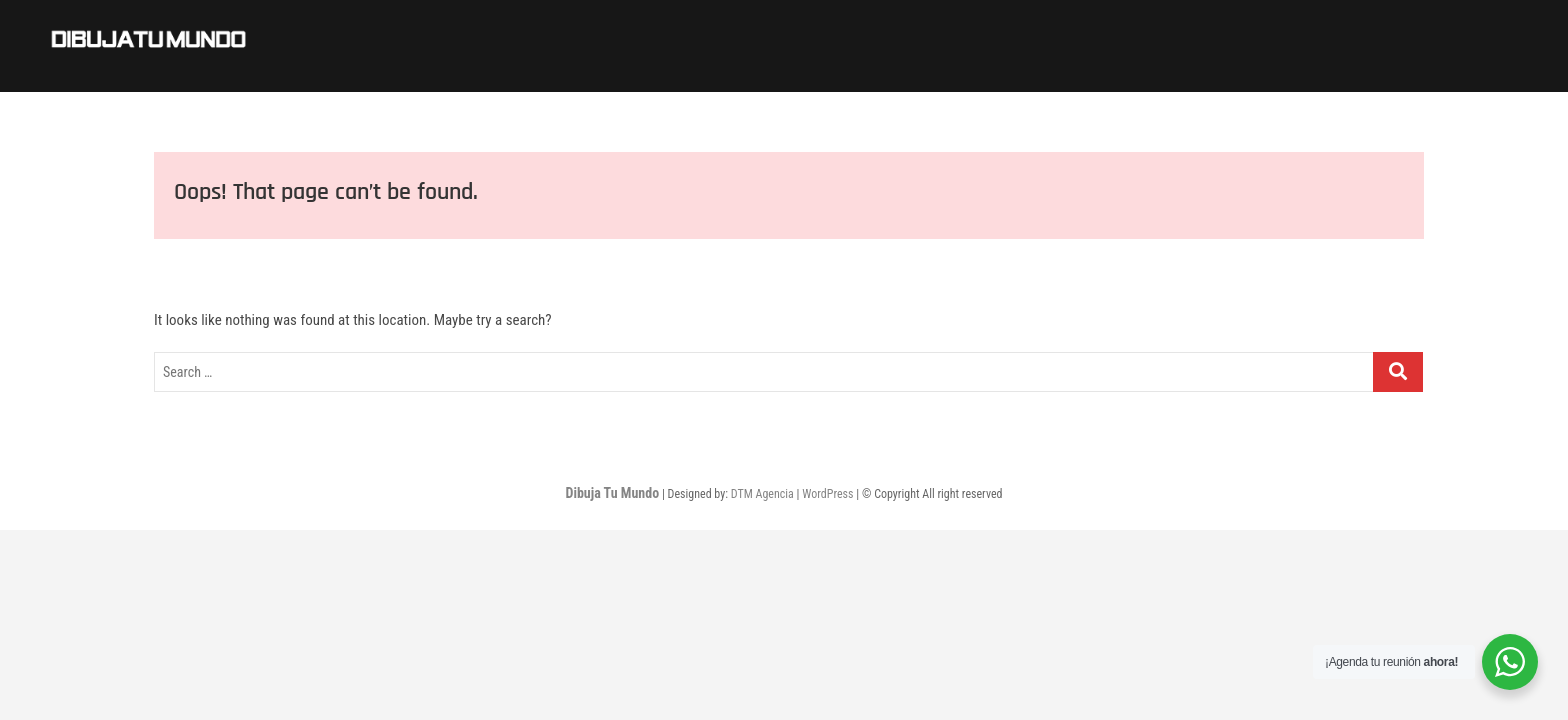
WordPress (827, 494)
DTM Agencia (762, 494)
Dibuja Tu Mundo (612, 493)
